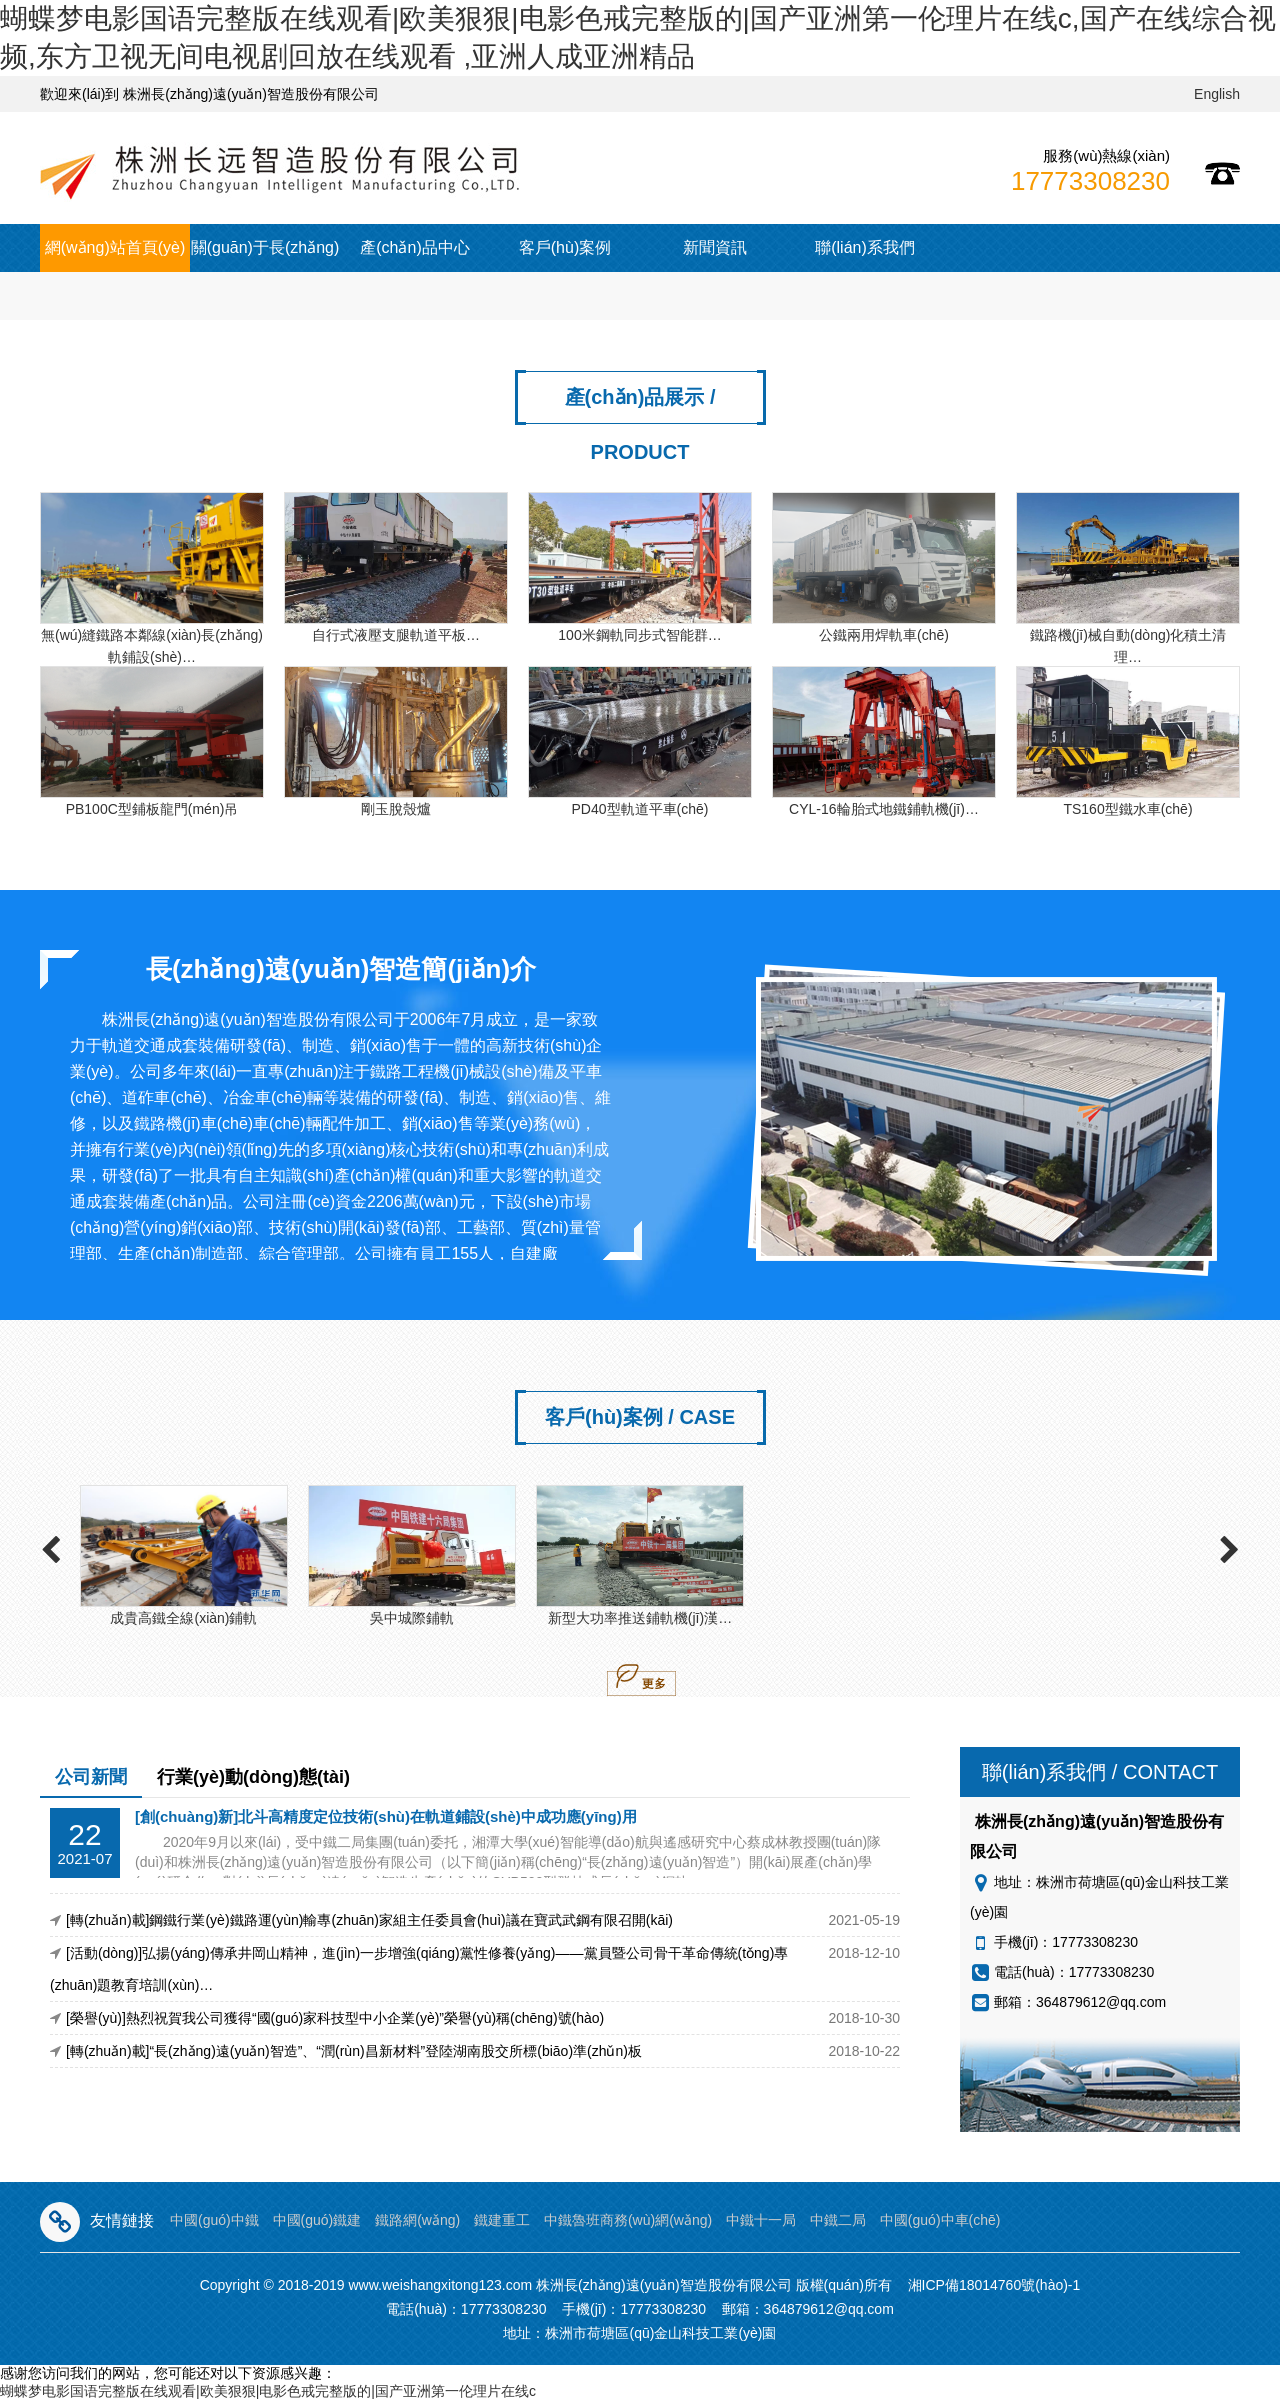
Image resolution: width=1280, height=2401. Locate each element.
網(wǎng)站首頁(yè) (115, 247)
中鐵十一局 (761, 2220)
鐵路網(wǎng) (417, 2220)
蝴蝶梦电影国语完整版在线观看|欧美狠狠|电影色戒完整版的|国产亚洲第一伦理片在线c (268, 2391)
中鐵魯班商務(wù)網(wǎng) (628, 2220)
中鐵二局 (838, 2220)
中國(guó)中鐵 (214, 2220)
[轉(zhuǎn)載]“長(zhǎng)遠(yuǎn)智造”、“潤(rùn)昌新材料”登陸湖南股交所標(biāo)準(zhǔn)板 (354, 2051)
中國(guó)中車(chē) (940, 2220)
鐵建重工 (502, 2220)
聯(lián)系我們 (865, 247)
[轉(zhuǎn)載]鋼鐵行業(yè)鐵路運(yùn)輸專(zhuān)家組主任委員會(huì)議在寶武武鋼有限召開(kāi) (369, 1920)
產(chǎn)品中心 (414, 247)
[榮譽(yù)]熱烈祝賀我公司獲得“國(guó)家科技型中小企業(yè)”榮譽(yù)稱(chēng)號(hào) (335, 2018)
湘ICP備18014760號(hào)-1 (994, 2285)
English (1217, 94)
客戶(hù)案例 (565, 247)
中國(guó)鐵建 (317, 2220)
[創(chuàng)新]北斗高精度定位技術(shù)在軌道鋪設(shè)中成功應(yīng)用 (386, 1816)
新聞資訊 (715, 247)
